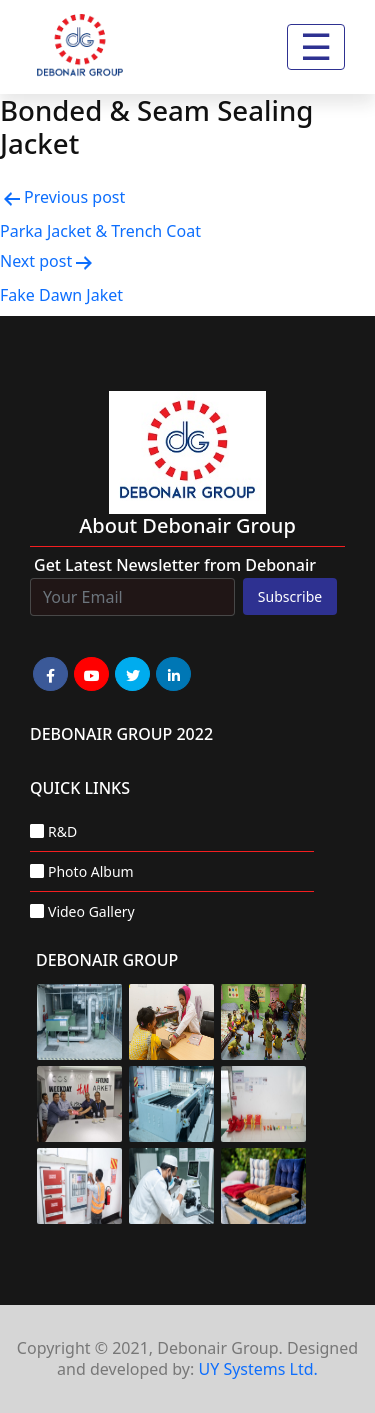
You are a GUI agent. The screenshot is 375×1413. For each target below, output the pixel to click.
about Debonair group (187, 525)
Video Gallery (91, 911)
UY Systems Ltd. (257, 1369)
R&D (62, 831)
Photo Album (91, 871)
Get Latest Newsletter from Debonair (175, 565)
